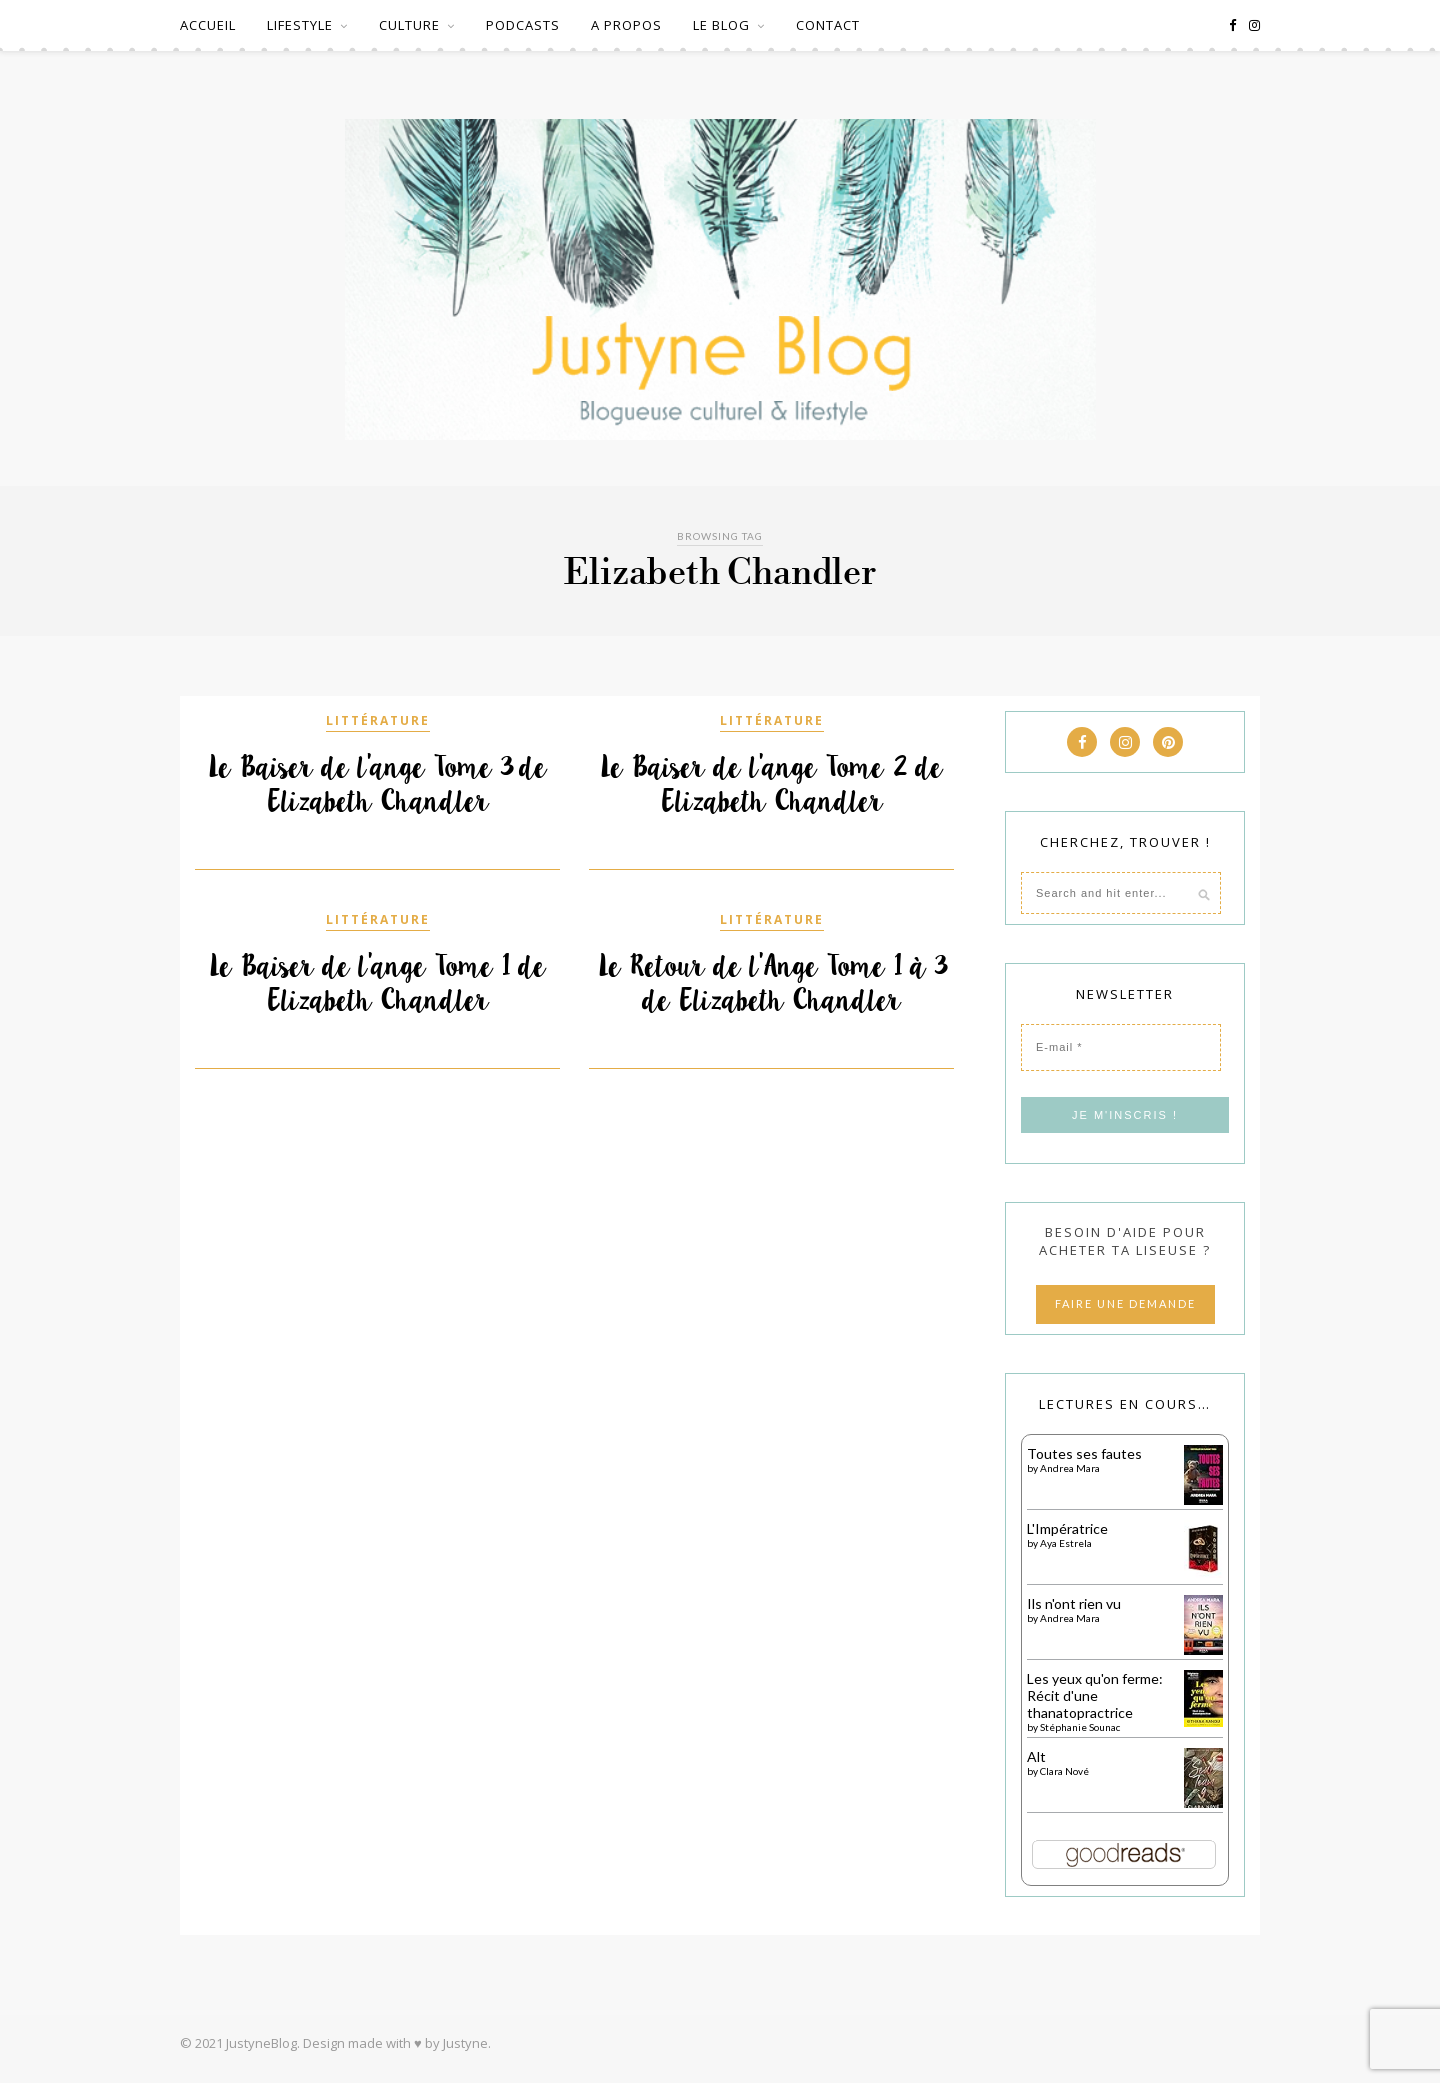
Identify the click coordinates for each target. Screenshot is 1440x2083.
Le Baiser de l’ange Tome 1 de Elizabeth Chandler (377, 983)
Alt (1036, 1756)
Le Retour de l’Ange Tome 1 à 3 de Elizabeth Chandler (771, 983)
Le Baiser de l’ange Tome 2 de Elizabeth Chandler (772, 784)
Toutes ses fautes (1084, 1453)
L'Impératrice (1067, 1528)
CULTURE (409, 25)
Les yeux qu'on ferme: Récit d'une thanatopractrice (1095, 1695)
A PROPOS (626, 25)
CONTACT (828, 25)
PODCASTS (523, 25)
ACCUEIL (208, 25)
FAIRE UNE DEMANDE (1125, 1303)
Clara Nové (1064, 1771)
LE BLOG (721, 25)
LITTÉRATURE (378, 720)
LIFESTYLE (300, 25)
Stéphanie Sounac (1080, 1727)
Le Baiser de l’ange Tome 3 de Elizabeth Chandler (377, 784)
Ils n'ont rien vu (1074, 1603)
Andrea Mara (1070, 1468)
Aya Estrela (1066, 1543)
